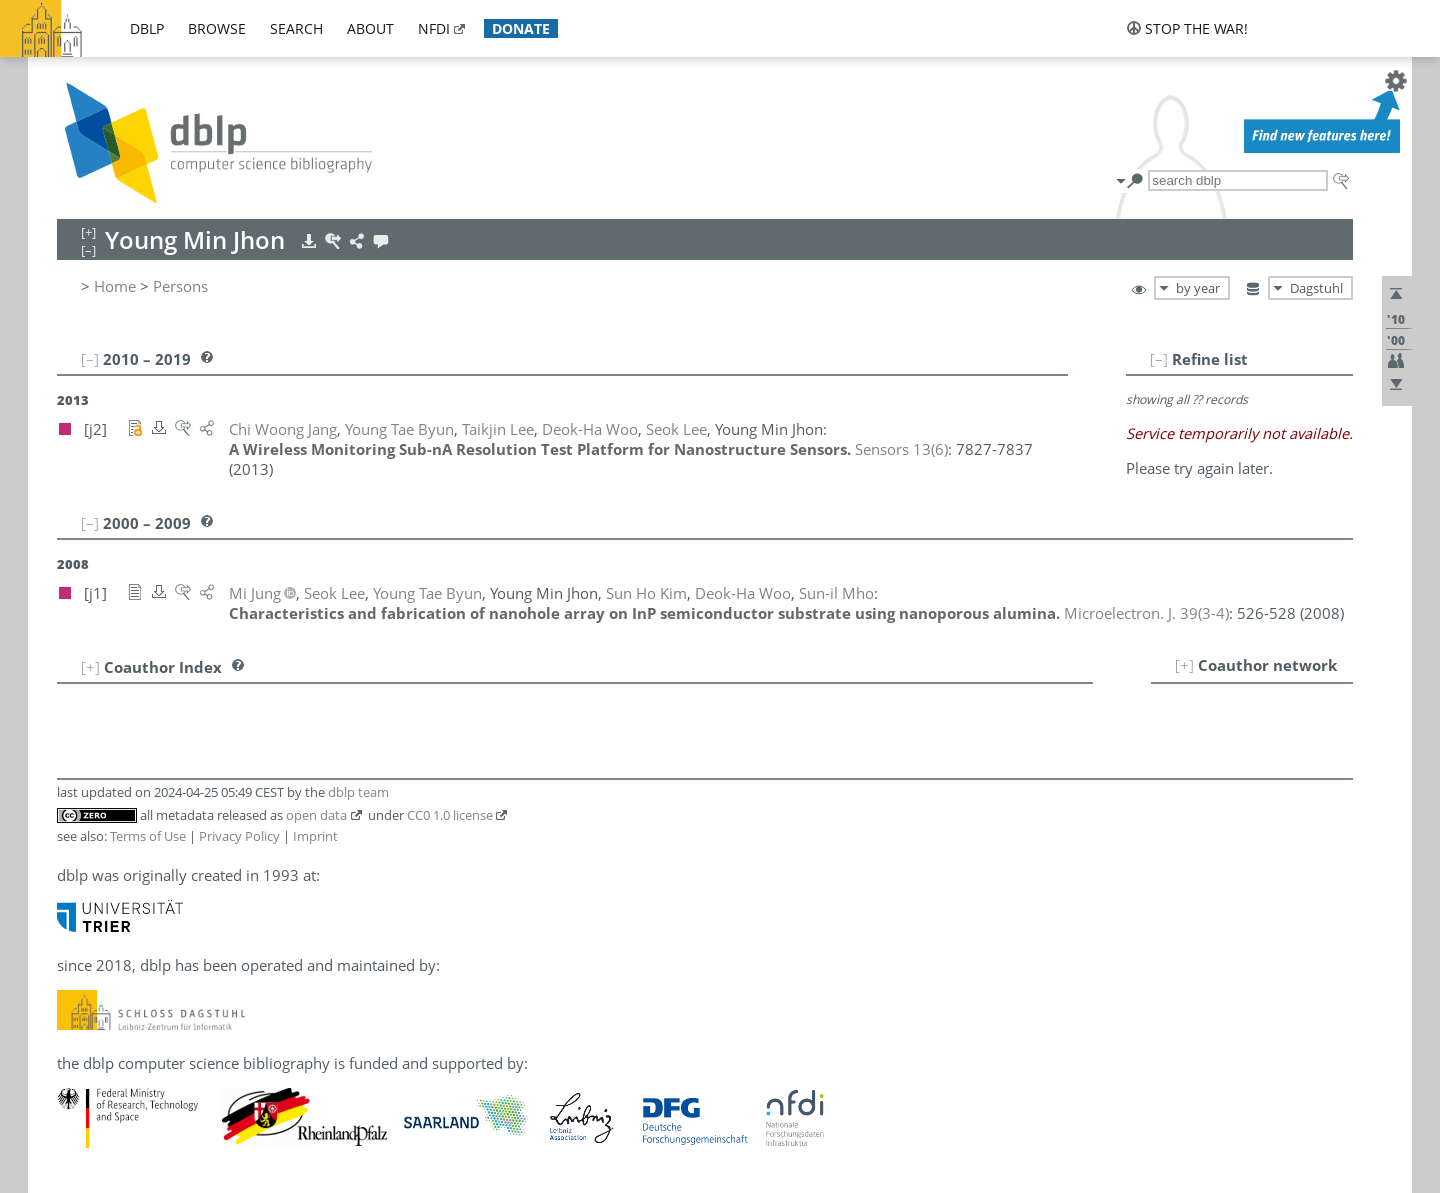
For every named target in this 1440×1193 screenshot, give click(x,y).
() (901, 449)
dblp (147, 28)
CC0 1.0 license (450, 815)
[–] (1159, 359)
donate (521, 28)
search (296, 28)
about (370, 28)
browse (217, 28)
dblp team (358, 792)
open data (316, 815)
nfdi (434, 28)
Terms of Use (148, 836)
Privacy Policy (239, 836)
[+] (1184, 665)
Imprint (315, 836)
